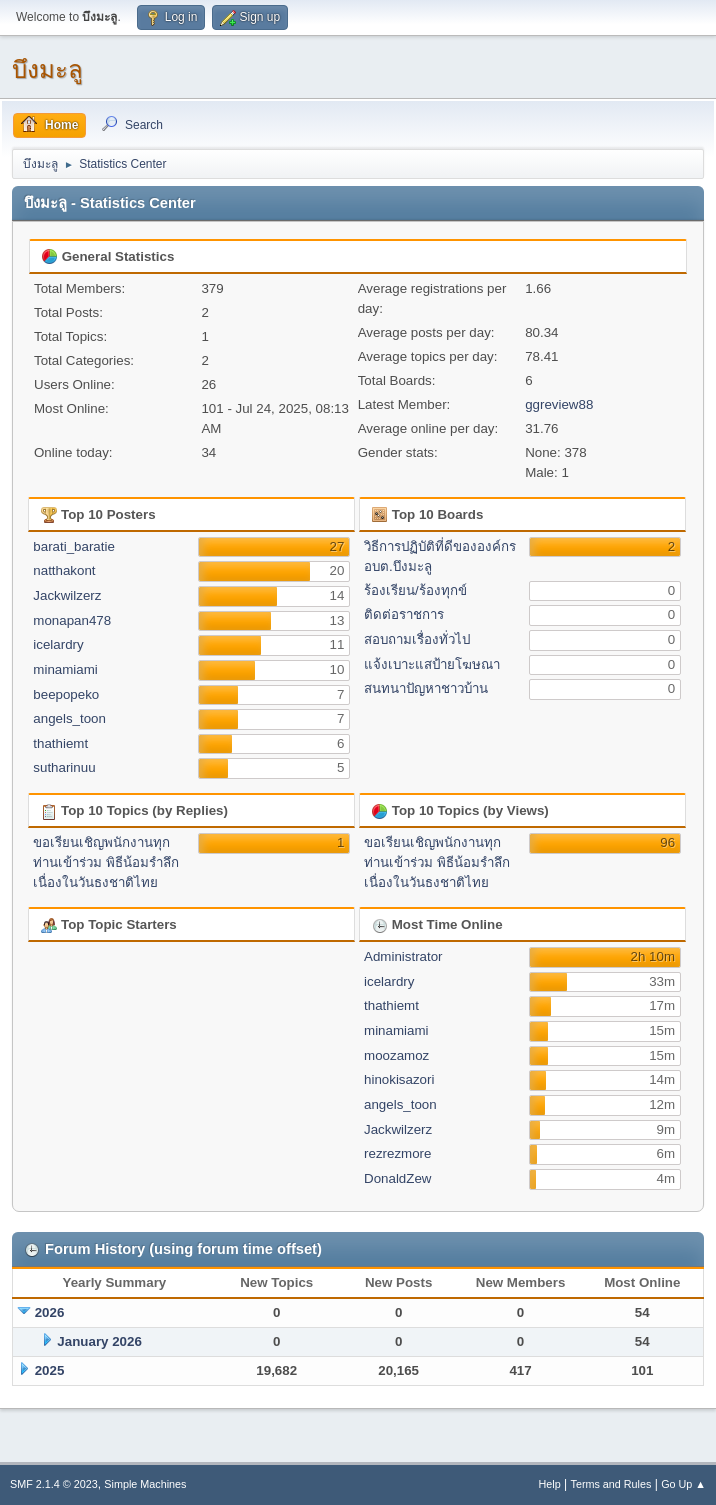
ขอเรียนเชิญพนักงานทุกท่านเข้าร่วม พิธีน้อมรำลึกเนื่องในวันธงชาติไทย (106, 862)
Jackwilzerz (67, 595)
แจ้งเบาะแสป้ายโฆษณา (432, 664)
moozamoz (396, 1055)
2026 (50, 1312)
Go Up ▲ (683, 1484)
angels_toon (69, 718)
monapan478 (72, 620)
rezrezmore (397, 1153)
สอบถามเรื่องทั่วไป (417, 639)
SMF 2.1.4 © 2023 (54, 1484)
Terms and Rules (611, 1484)
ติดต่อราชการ (404, 614)
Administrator (403, 956)
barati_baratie (74, 546)
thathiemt (60, 743)
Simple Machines (145, 1484)
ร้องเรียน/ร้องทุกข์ (415, 590)
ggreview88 (559, 404)
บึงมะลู (47, 69)
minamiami (65, 669)
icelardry (58, 644)
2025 (50, 1370)
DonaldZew (397, 1178)
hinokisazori (399, 1079)
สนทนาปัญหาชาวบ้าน (426, 688)
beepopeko (66, 694)
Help (550, 1484)
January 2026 (99, 1341)
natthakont (64, 570)
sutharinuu (64, 767)
